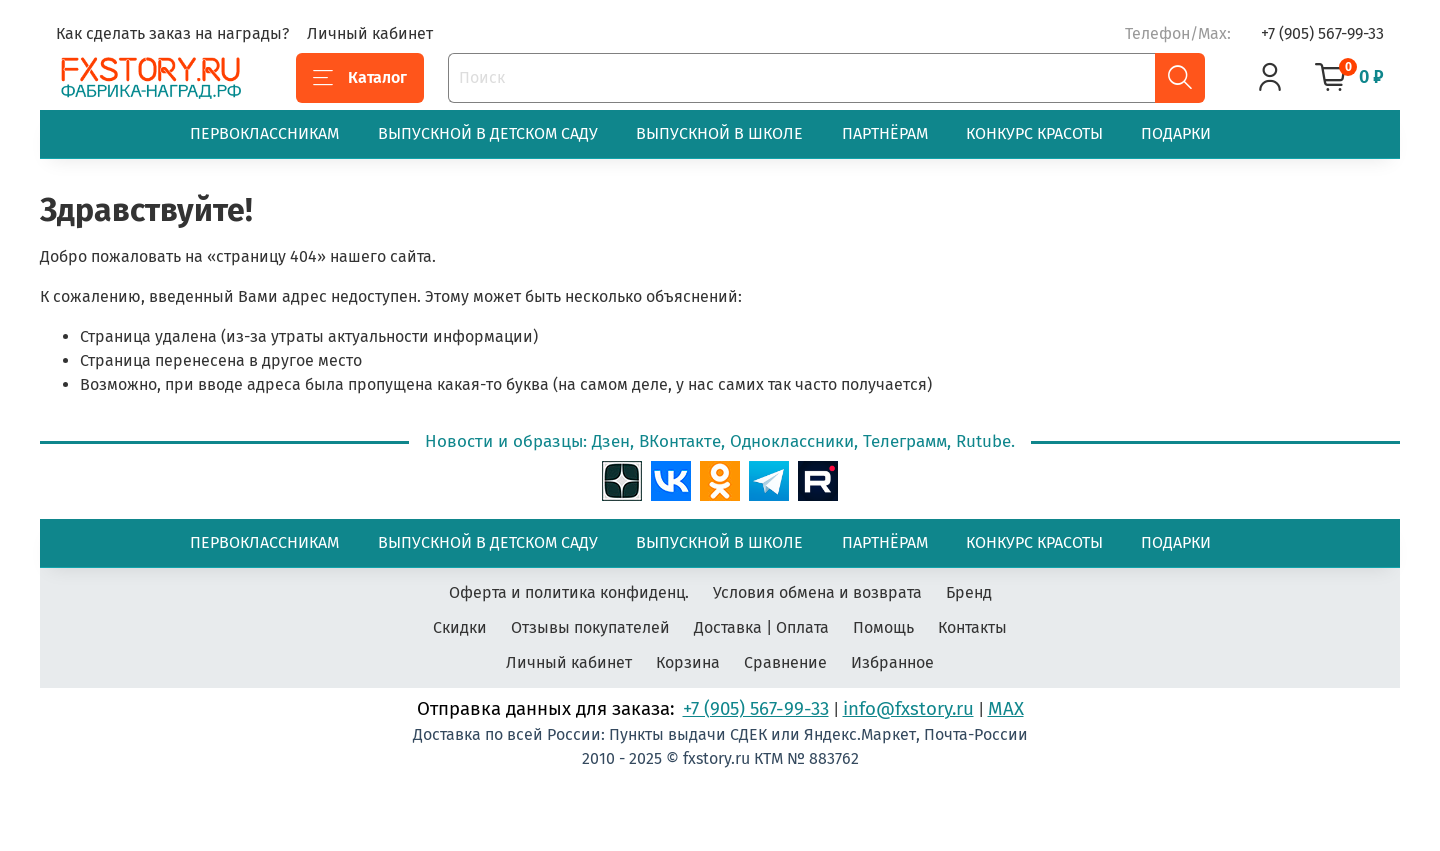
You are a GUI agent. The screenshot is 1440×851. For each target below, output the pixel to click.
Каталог (360, 78)
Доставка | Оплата (761, 627)
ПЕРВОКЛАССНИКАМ (264, 133)
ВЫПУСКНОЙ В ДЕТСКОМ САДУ (488, 133)
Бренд (969, 592)
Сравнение (785, 662)
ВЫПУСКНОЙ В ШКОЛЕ (719, 133)
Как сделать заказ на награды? (172, 33)
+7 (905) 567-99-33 (1322, 33)
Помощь (883, 627)
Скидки (460, 627)
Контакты (972, 627)
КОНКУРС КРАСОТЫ (1034, 133)
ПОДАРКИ (1176, 133)
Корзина (688, 662)
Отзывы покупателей (590, 627)
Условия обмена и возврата (817, 592)
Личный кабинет (370, 33)
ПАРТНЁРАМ (885, 133)
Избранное (892, 662)
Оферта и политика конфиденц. (569, 592)
